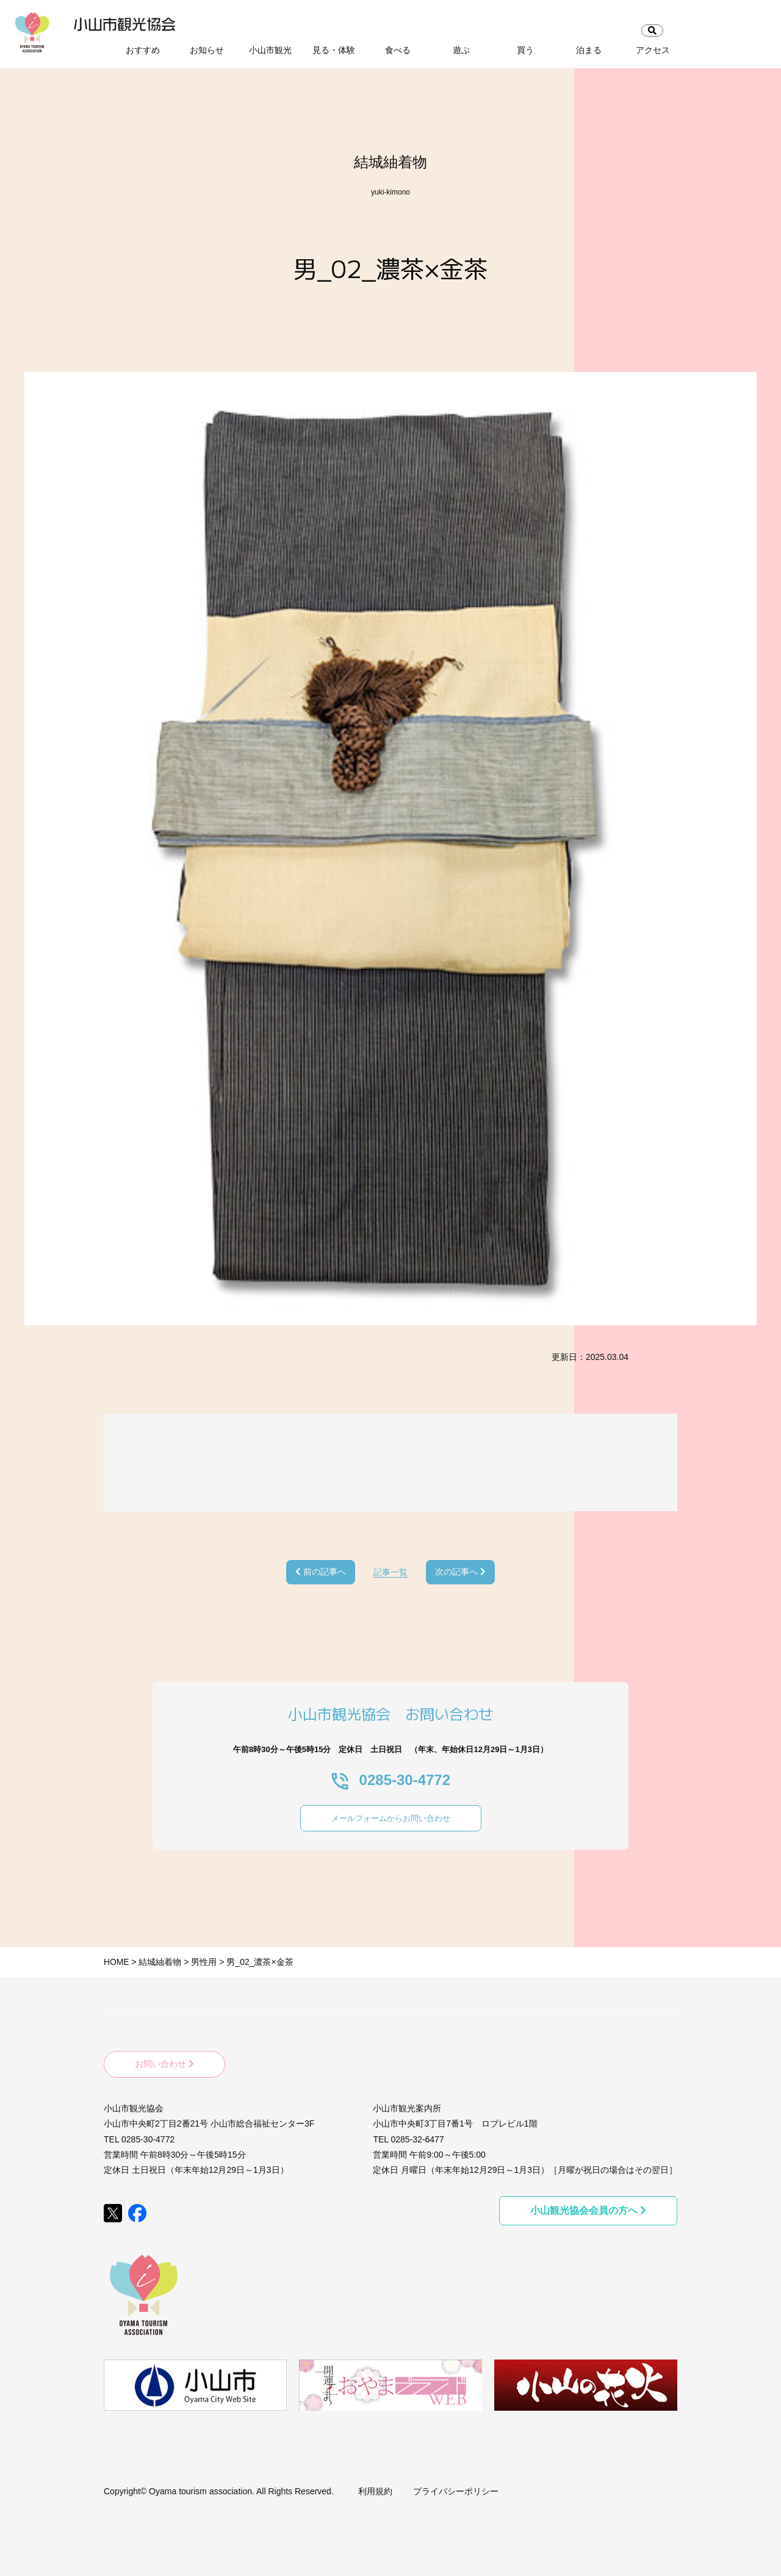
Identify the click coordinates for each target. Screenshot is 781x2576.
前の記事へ (320, 1571)
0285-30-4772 (390, 1780)
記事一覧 (390, 1572)
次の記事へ (460, 1571)
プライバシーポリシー (455, 2483)
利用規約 (375, 2483)
